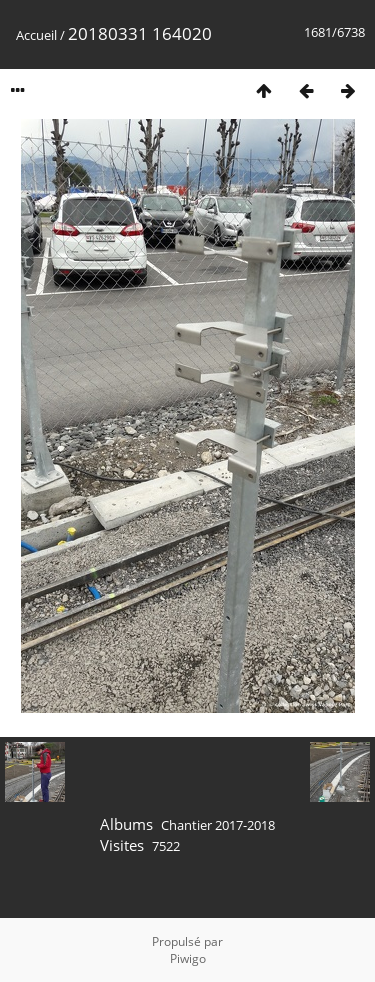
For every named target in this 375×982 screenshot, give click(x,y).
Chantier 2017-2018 (218, 825)
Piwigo (188, 958)
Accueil (36, 35)
